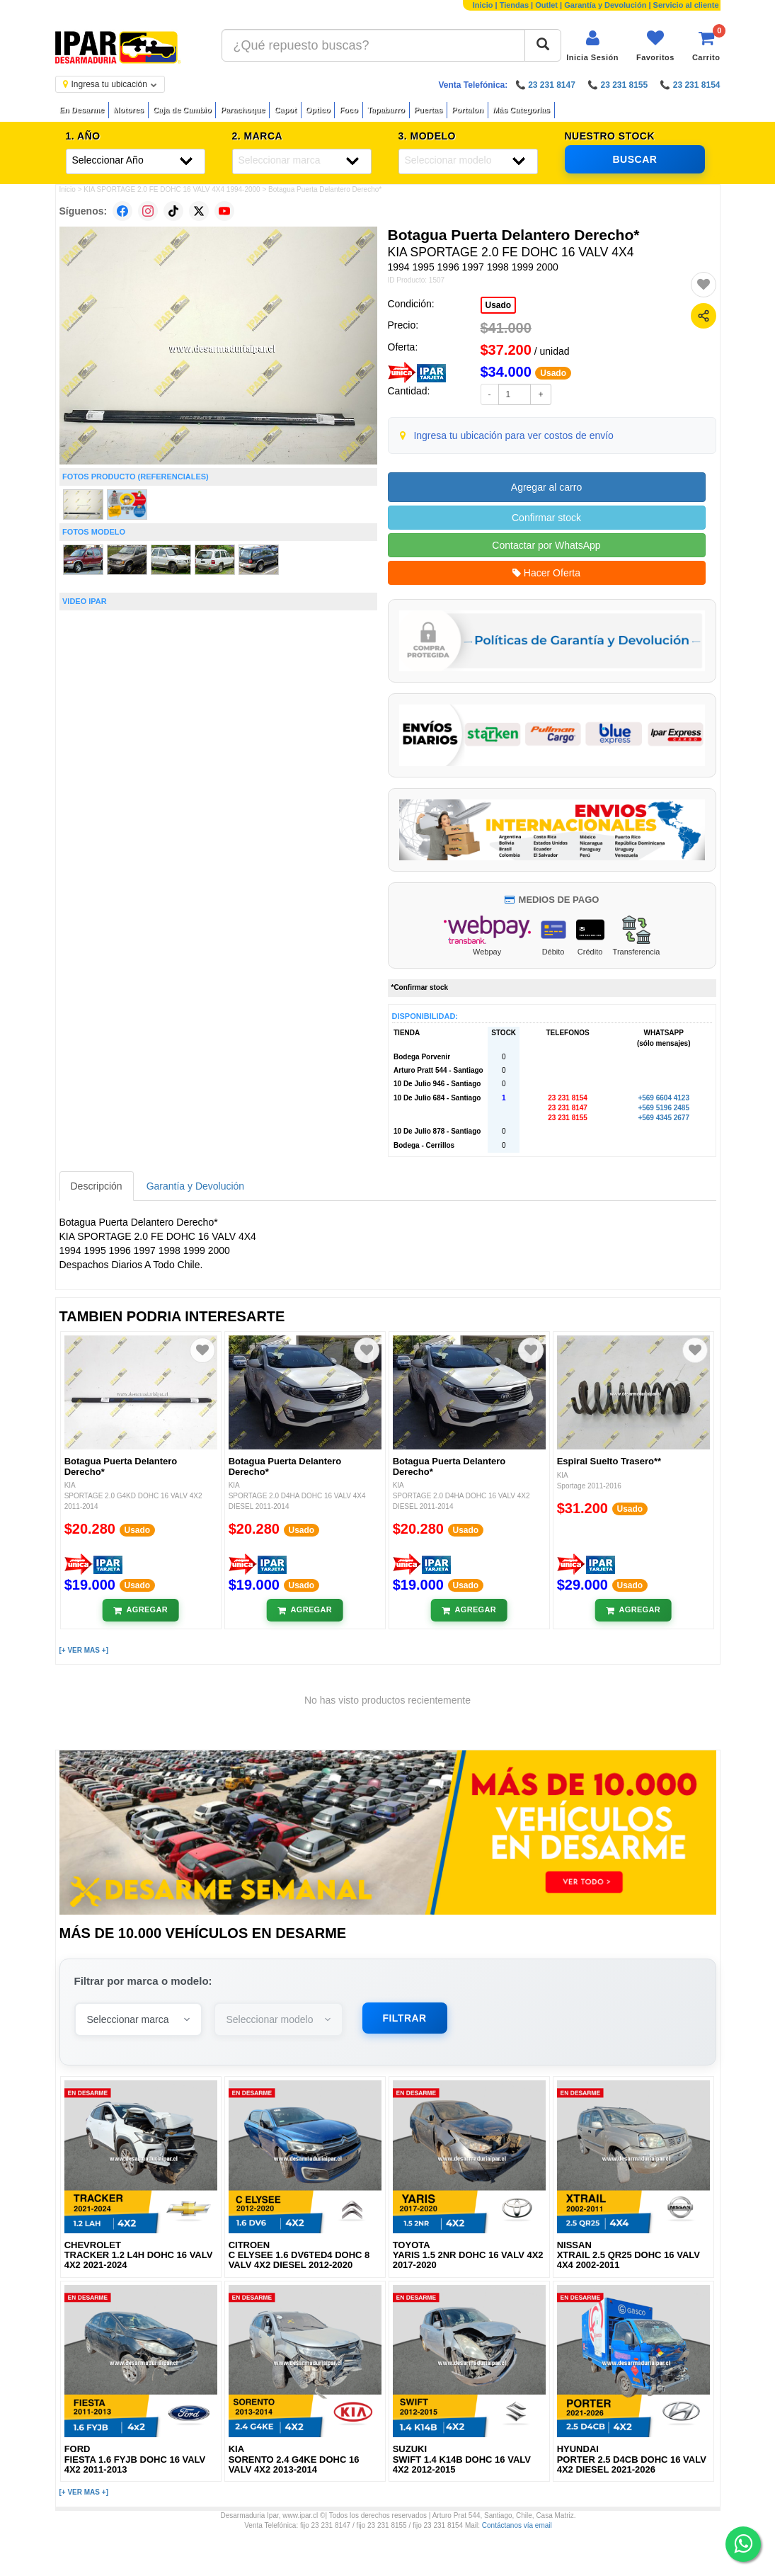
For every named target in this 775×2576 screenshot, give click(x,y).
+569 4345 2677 (663, 1118)
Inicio (483, 5)
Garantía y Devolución (605, 5)
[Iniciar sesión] (592, 46)
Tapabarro (386, 110)
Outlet (546, 5)
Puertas (428, 110)
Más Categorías (521, 110)
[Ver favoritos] (655, 46)
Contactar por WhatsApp (546, 545)
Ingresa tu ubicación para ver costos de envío (513, 435)
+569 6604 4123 (663, 1098)
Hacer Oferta (546, 573)
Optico (318, 110)
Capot (285, 110)
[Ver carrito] (706, 46)
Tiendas (514, 5)
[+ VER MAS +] (83, 1650)
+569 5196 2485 (663, 1108)
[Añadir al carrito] (140, 1610)
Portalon (467, 110)
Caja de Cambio (182, 110)
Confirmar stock (546, 517)
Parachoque (242, 110)
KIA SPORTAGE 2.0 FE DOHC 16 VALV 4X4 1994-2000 (172, 189)
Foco (348, 110)
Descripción (96, 1186)
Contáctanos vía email (517, 2525)
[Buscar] (542, 45)
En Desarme (82, 110)
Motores (128, 110)
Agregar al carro (546, 487)
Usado (499, 305)
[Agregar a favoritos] (703, 284)
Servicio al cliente (686, 5)
